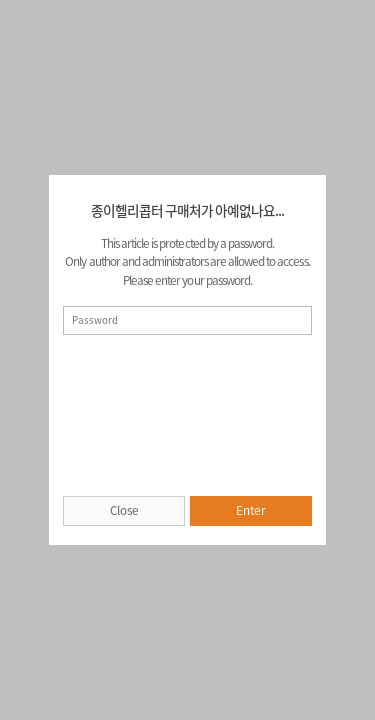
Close (124, 510)
